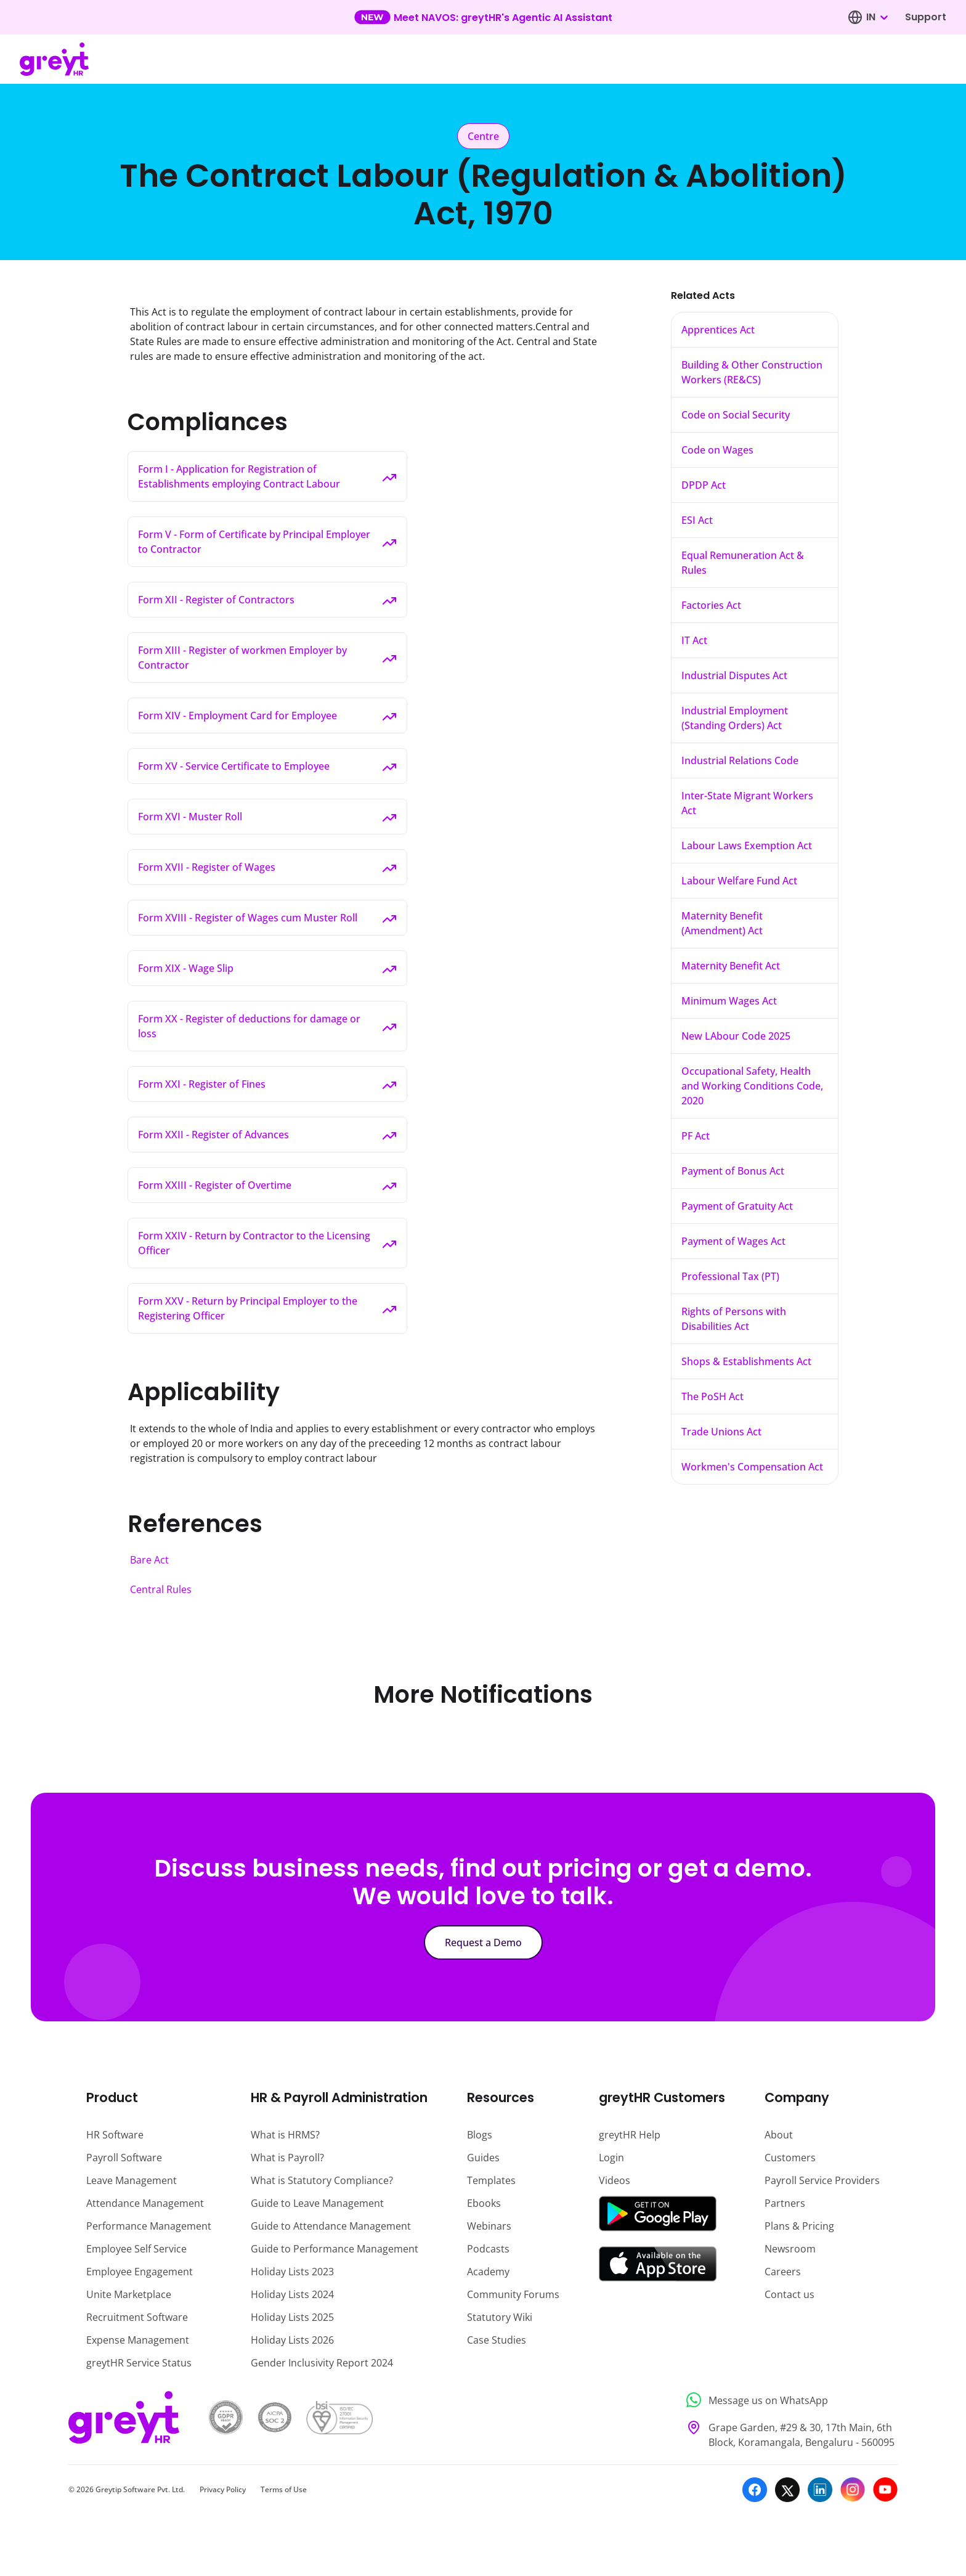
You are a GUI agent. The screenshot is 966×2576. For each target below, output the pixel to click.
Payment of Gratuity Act (737, 1206)
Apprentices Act (718, 329)
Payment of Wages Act (733, 1241)
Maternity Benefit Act (730, 965)
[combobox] (876, 17)
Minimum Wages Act (729, 1001)
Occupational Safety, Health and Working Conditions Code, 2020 (752, 1085)
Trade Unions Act (721, 1431)
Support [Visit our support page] (925, 17)
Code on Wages (717, 450)
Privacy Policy (223, 2489)
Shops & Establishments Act (746, 1361)
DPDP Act (703, 485)
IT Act (694, 640)
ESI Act (697, 520)
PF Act (695, 1136)
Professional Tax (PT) (730, 1276)
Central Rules (161, 1589)
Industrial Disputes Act (734, 675)
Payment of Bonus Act (732, 1171)
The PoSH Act (712, 1396)
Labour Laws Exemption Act (746, 845)
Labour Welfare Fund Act (739, 880)
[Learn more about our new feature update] (483, 17)
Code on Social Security (735, 415)
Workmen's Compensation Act (752, 1466)
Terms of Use (284, 2489)
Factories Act (711, 605)
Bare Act (149, 1560)
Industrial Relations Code (739, 760)
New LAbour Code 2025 (735, 1036)
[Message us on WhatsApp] (788, 2400)
